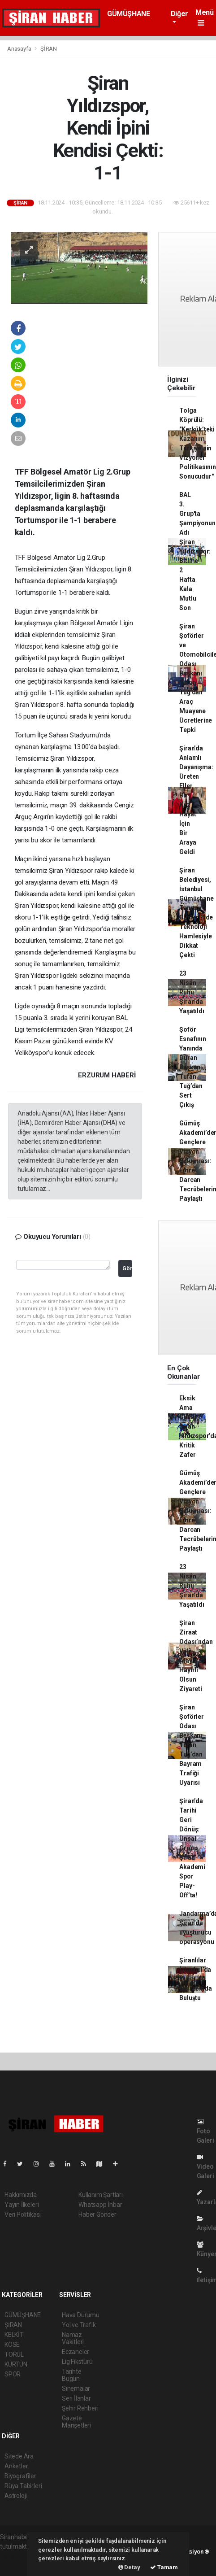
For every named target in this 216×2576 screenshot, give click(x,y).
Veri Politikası (22, 2214)
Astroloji (15, 2495)
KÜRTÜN (15, 2364)
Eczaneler (75, 2351)
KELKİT (14, 2334)
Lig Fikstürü (77, 2361)
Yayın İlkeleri (21, 2204)
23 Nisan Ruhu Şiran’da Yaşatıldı (191, 992)
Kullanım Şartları (100, 2194)
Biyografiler (20, 2476)
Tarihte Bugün (72, 2375)
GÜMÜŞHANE (128, 13)
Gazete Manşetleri (76, 2422)
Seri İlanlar (76, 2398)
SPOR (12, 2374)
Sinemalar (76, 2388)
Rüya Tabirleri (23, 2485)
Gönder (127, 1268)
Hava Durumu (80, 2315)
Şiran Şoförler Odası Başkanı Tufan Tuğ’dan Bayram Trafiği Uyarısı (191, 1745)
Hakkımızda (20, 2194)
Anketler (16, 2466)
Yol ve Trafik (79, 2324)
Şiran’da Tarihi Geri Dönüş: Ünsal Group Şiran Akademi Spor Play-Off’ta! (192, 1848)
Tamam (164, 2567)
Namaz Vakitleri (73, 2338)
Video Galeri (205, 2166)
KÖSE (12, 2344)
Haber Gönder (97, 2214)
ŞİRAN (48, 48)
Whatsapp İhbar (100, 2204)
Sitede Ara (19, 2456)
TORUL (14, 2354)
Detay (129, 2567)
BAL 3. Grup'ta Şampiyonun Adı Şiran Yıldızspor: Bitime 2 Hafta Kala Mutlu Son (197, 551)
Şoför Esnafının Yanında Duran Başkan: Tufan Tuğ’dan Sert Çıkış (192, 1067)
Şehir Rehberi (80, 2408)
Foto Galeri (205, 2131)
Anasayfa (19, 48)
